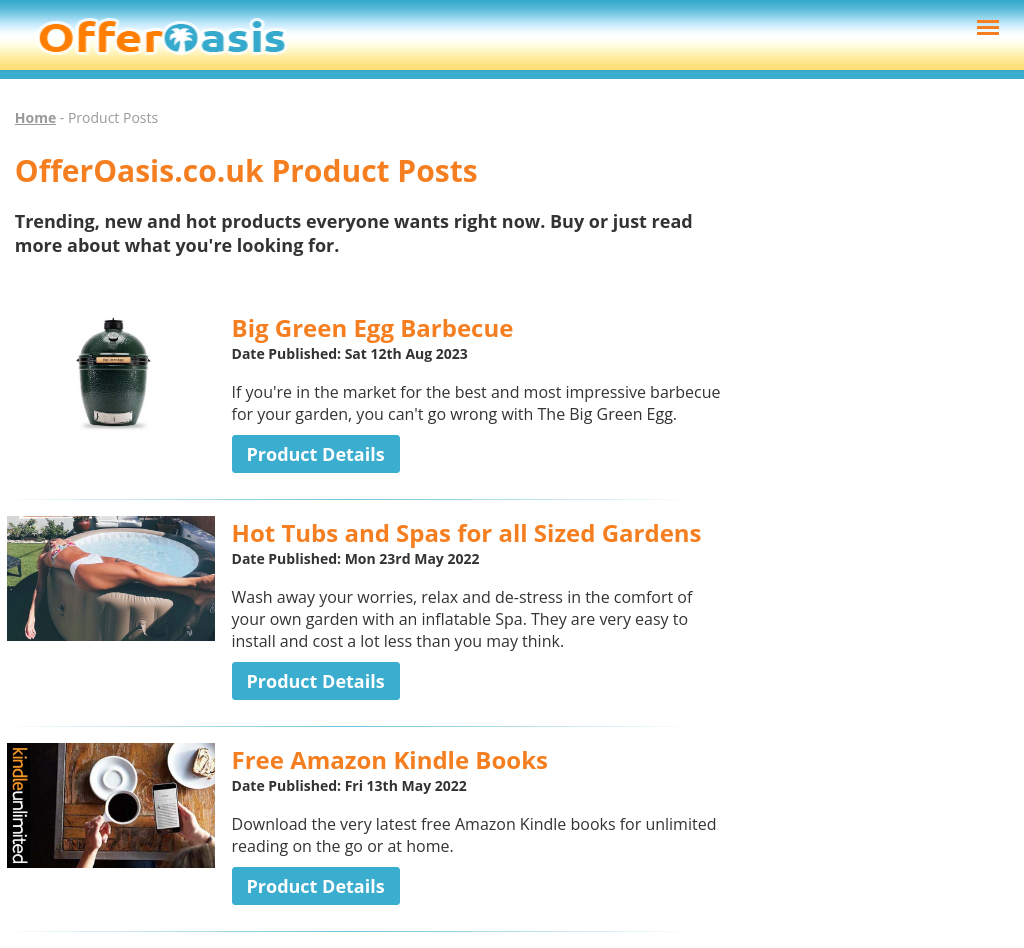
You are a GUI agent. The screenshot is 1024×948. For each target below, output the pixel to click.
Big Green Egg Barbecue (373, 327)
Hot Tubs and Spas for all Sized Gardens (467, 532)
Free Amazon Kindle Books (390, 759)
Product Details (316, 454)
